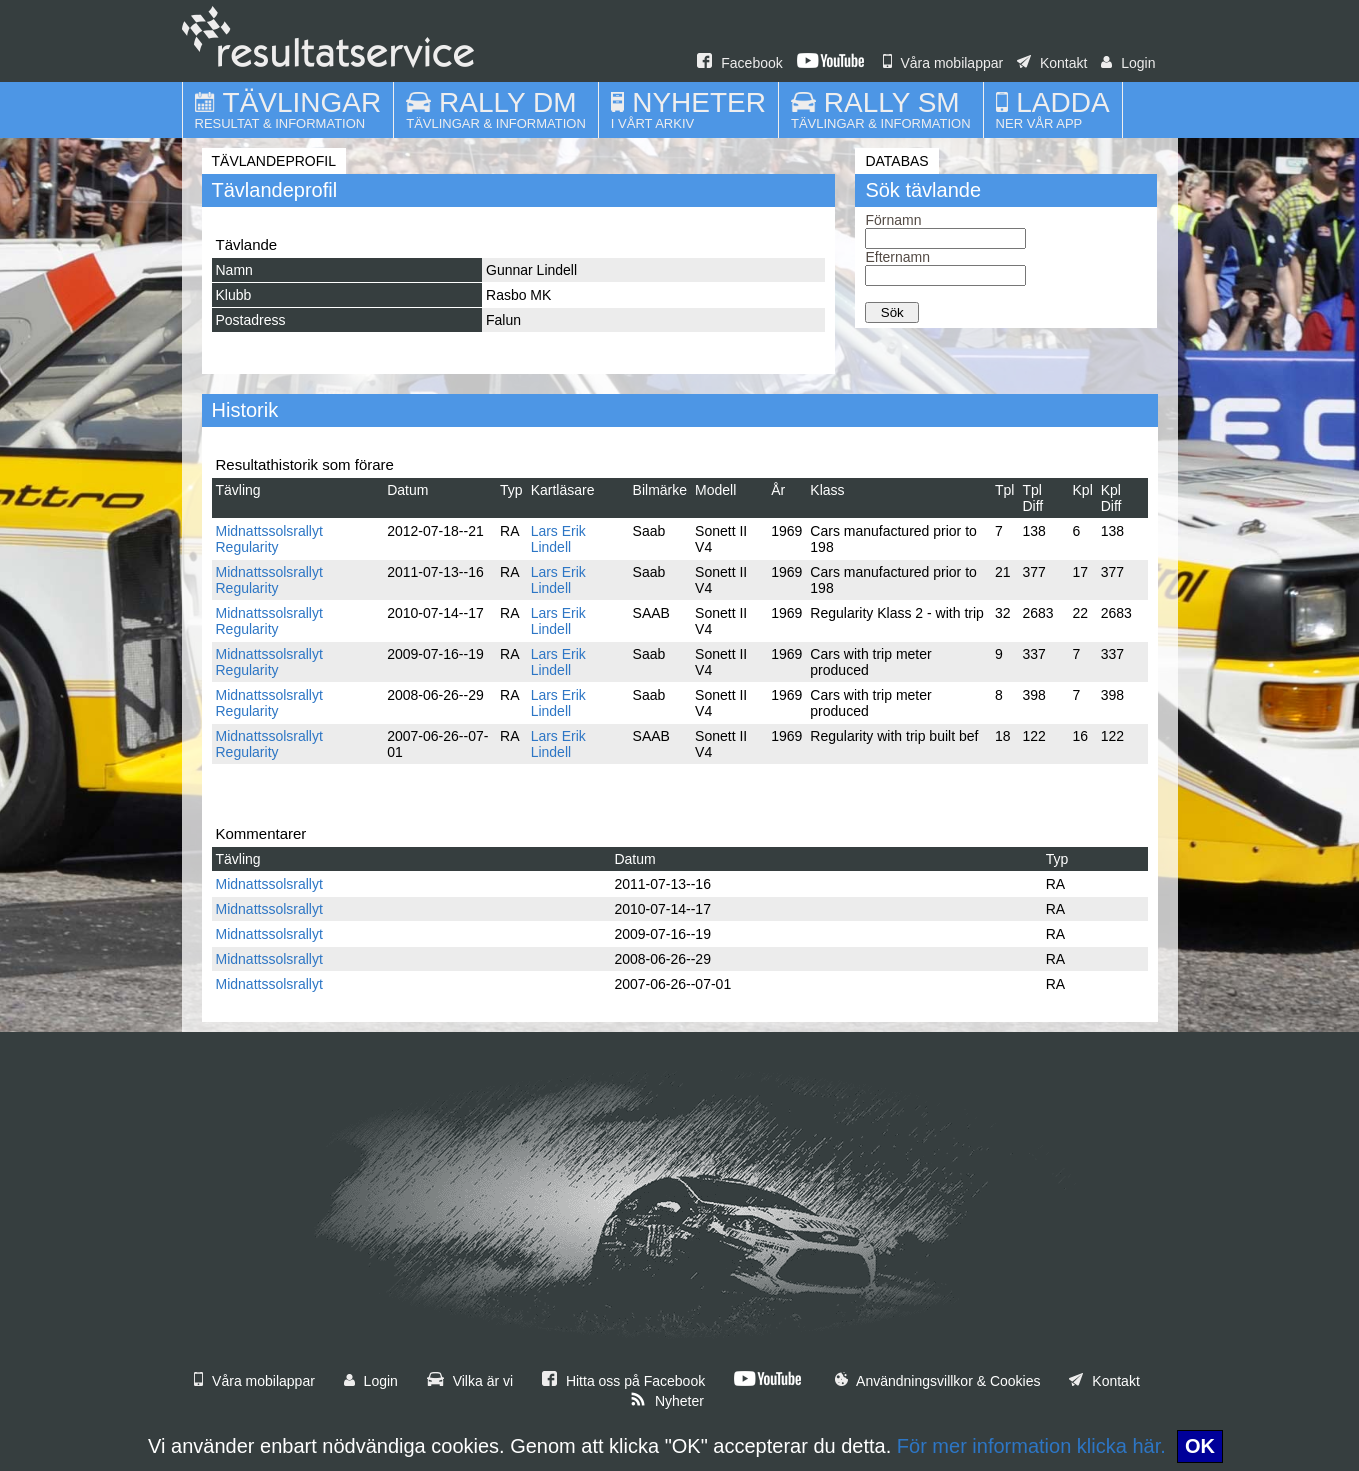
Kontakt (1052, 63)
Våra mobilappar (943, 63)
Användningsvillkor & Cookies (938, 1381)
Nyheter (667, 1401)
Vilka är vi (470, 1381)
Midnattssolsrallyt (269, 884)
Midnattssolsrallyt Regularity (269, 539)
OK (1200, 1446)
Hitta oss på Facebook (623, 1381)
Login (1128, 63)
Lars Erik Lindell (558, 539)
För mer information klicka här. (1031, 1446)
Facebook (739, 63)
